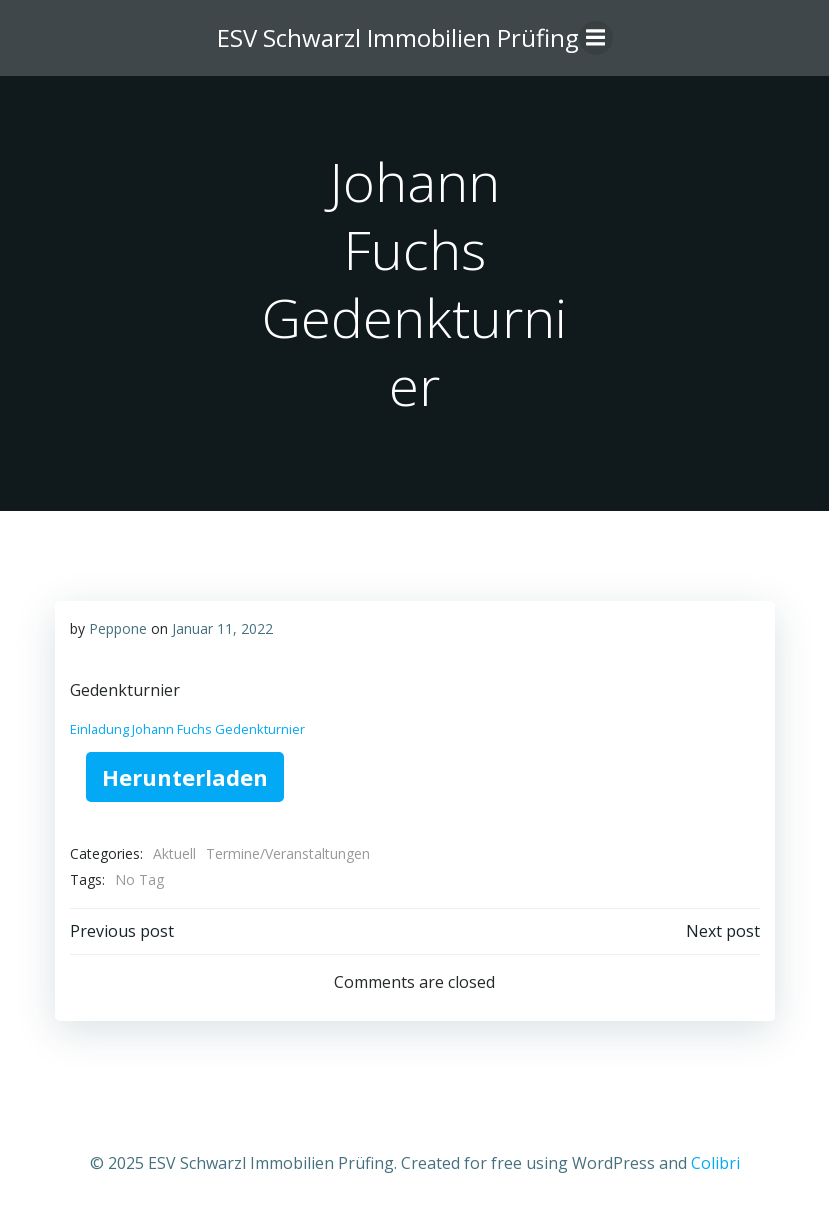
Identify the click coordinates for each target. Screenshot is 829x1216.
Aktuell (174, 853)
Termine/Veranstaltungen (288, 853)
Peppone (118, 628)
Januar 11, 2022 (222, 628)
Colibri (715, 1163)
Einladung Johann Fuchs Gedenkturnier (187, 729)
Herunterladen (185, 777)
